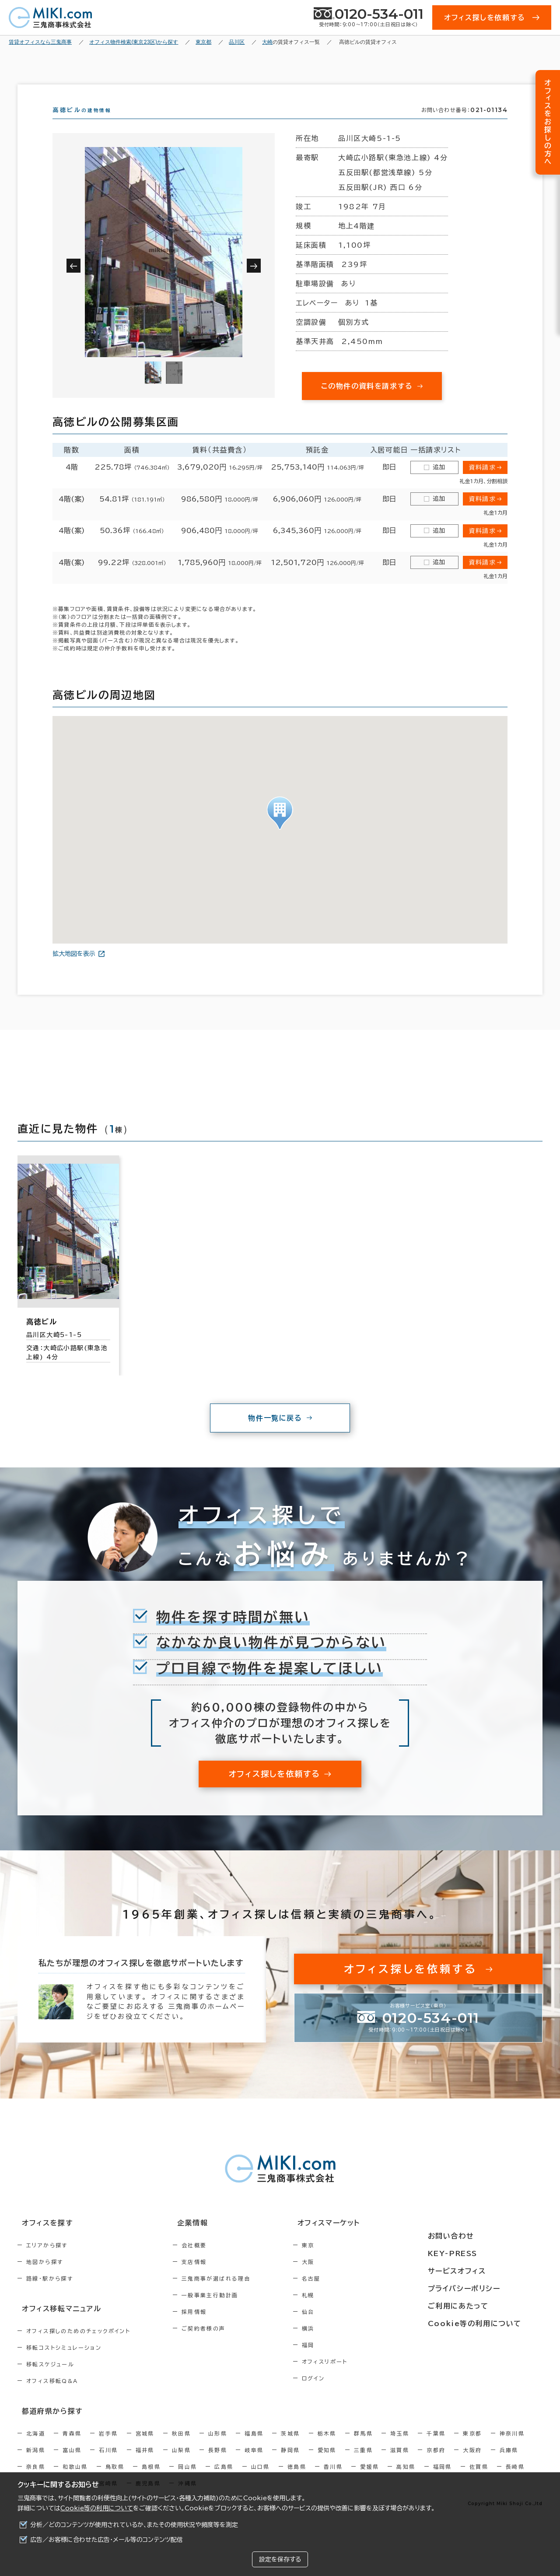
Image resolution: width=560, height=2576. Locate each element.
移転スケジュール (50, 2378)
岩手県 (108, 2446)
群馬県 (363, 2446)
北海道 (35, 2446)
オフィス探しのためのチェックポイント (78, 2345)
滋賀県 (399, 2463)
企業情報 (206, 2239)
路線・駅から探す (49, 2294)
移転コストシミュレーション (64, 2362)
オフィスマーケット (360, 2239)
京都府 (436, 2463)
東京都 (472, 2446)
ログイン (350, 2394)
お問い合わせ (474, 2239)
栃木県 (327, 2446)
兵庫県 (509, 2463)
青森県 (72, 2446)
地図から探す (44, 2277)
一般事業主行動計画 (228, 2310)
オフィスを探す (42, 2239)
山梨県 (181, 2463)
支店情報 (213, 2277)
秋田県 (181, 2446)
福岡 (345, 2360)
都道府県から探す (47, 2425)
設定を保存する (280, 2559)
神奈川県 (512, 2446)
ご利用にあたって (481, 2304)
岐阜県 (254, 2463)
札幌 (345, 2310)
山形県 (217, 2446)
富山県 (72, 2463)
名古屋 (348, 2294)
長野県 (217, 2463)
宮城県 (145, 2446)
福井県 (145, 2463)
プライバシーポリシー (486, 2288)
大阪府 (472, 2463)
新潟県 (35, 2463)
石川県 (108, 2463)
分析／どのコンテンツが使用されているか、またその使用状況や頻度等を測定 (134, 2525)
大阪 (345, 2277)
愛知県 (327, 2463)
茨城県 (290, 2446)
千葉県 (436, 2446)
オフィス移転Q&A (52, 2395)
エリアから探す (47, 2261)
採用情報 (213, 2327)
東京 (345, 2261)
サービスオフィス (480, 2271)
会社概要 (213, 2261)
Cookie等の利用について (96, 2508)
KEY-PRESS (476, 2255)
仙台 (345, 2327)
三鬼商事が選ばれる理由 (235, 2294)
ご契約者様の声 (222, 2344)
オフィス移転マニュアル (56, 2323)
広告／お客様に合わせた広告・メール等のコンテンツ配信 (106, 2540)
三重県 (363, 2463)
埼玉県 (399, 2446)
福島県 (254, 2446)
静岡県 (290, 2463)
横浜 (345, 2344)
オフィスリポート (362, 2377)
